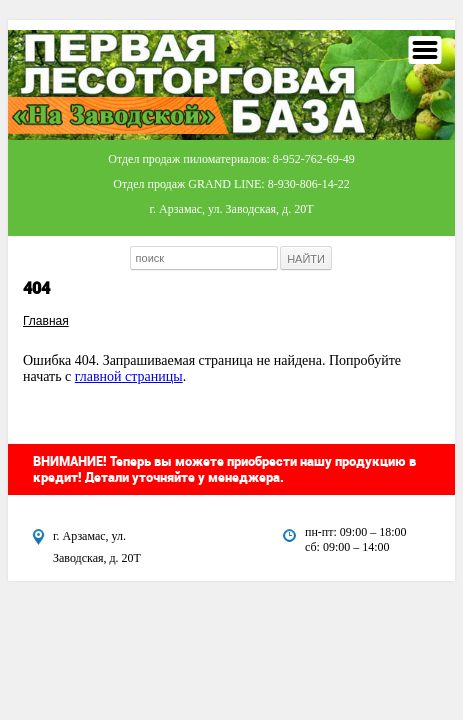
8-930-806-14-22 (309, 184)
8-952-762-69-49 (314, 159)
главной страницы (129, 376)
